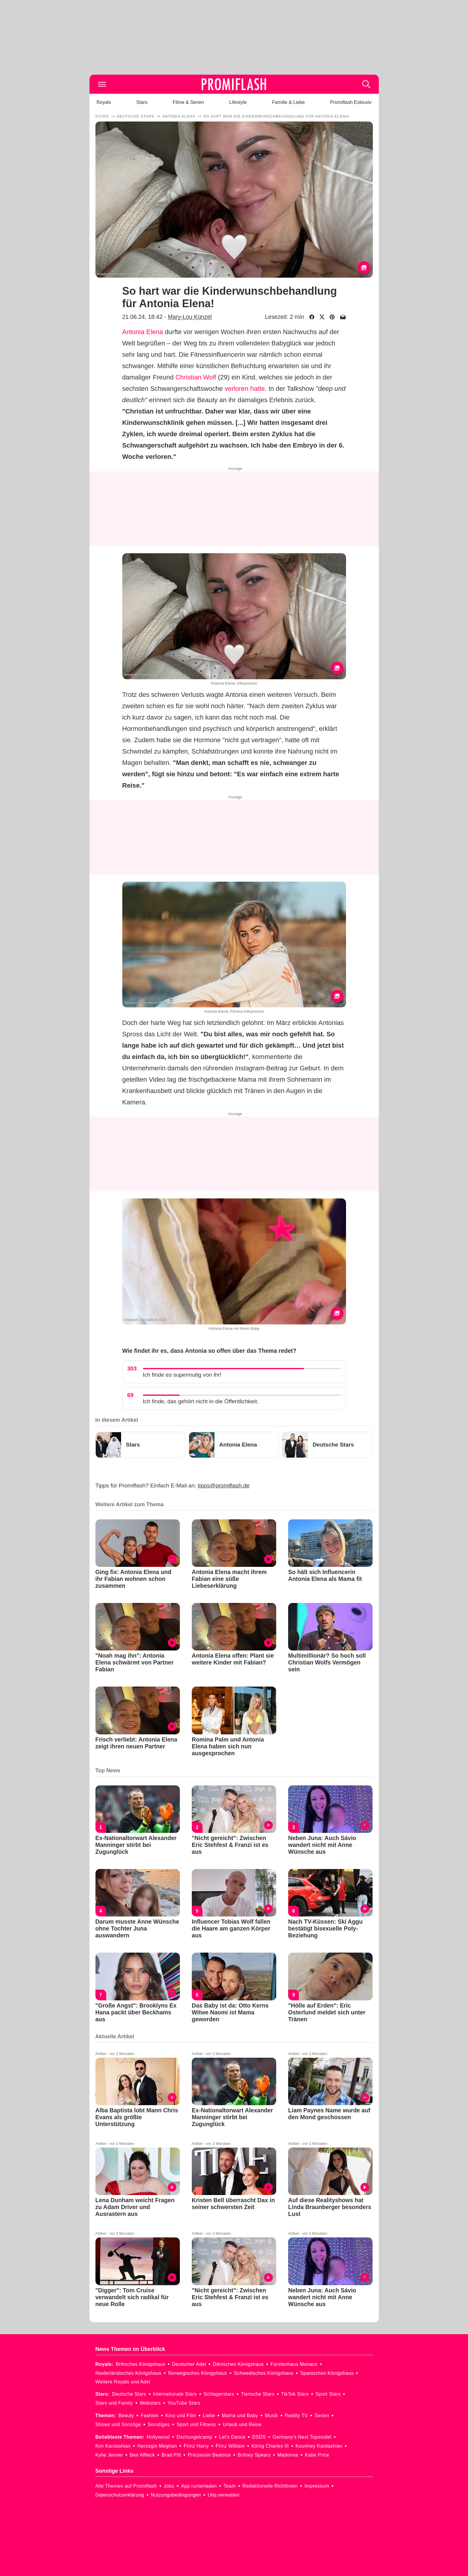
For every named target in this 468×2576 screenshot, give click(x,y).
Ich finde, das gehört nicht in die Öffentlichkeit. (201, 1401)
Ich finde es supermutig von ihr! (182, 1375)
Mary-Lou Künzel (189, 316)
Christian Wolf (195, 377)
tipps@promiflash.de (223, 1485)
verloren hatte (245, 388)
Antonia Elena (142, 332)
